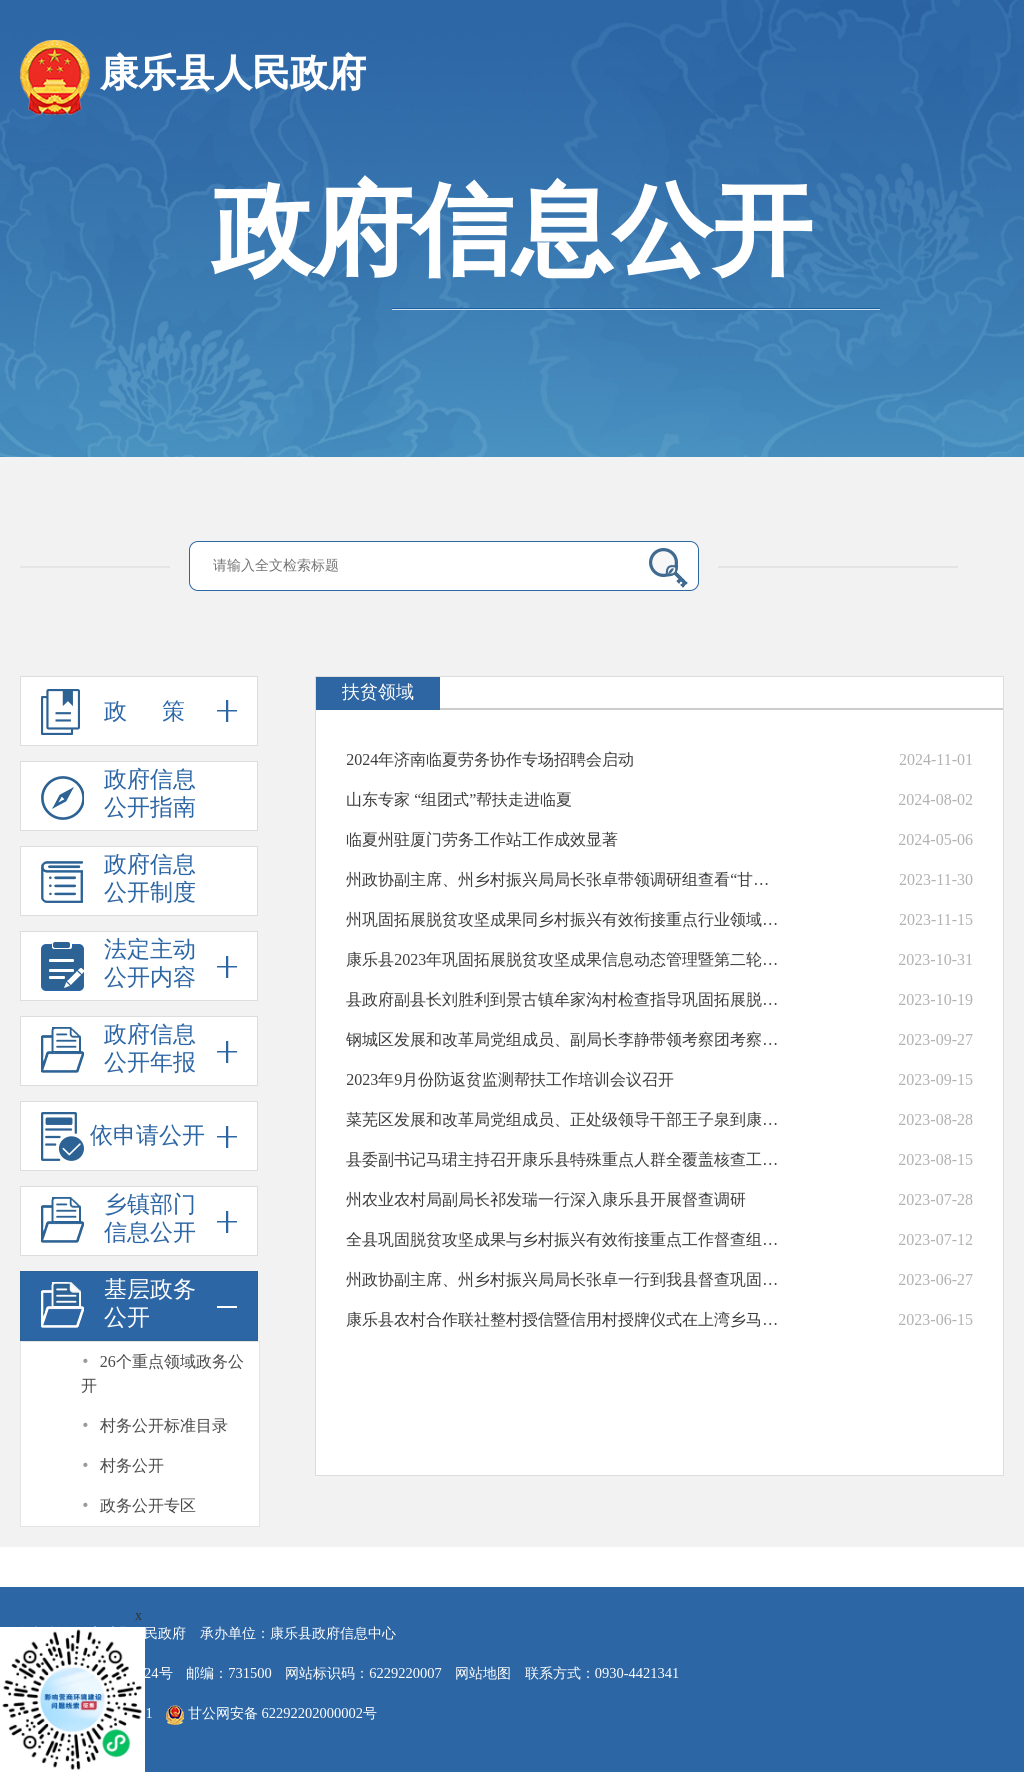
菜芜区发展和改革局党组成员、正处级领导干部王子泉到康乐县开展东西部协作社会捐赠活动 (565, 1119)
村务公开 (132, 1465)
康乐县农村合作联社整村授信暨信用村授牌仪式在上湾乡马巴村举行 (565, 1319)
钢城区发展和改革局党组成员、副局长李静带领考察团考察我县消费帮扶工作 (565, 1039)
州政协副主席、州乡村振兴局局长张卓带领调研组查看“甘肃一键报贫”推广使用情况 (565, 879)
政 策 (139, 711)
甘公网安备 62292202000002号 (271, 1715)
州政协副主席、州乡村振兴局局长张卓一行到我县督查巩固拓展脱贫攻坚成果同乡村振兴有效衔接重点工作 (565, 1279)
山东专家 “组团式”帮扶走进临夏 (459, 799)
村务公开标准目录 (164, 1425)
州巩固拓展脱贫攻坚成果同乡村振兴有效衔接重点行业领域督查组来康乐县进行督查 (565, 919)
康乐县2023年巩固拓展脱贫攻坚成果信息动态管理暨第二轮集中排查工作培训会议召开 (565, 959)
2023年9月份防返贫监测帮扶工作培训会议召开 (510, 1079)
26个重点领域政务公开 (162, 1373)
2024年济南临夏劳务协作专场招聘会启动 (490, 759)
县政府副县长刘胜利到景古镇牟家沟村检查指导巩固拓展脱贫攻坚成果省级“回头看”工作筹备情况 (565, 999)
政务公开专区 (148, 1505)
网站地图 (483, 1673)
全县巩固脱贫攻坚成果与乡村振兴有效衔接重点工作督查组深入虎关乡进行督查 (565, 1239)
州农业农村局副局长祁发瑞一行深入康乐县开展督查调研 (546, 1199)
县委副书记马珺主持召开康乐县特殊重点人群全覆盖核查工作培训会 (565, 1159)
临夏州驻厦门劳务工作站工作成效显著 (482, 839)
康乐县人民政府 (193, 77)
